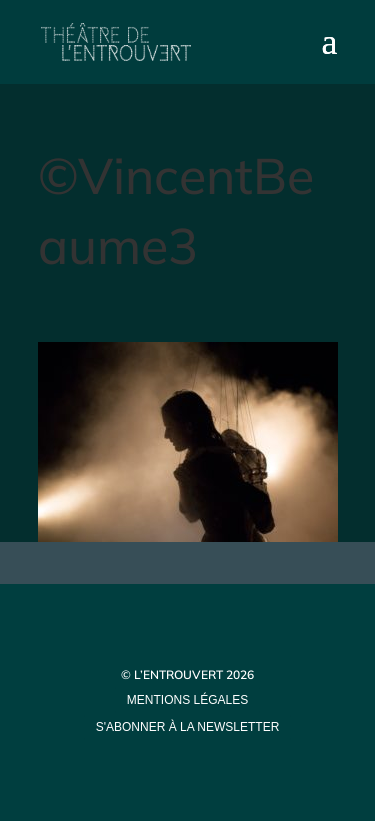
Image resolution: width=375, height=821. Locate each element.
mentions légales (187, 700)
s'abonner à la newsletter (188, 727)
